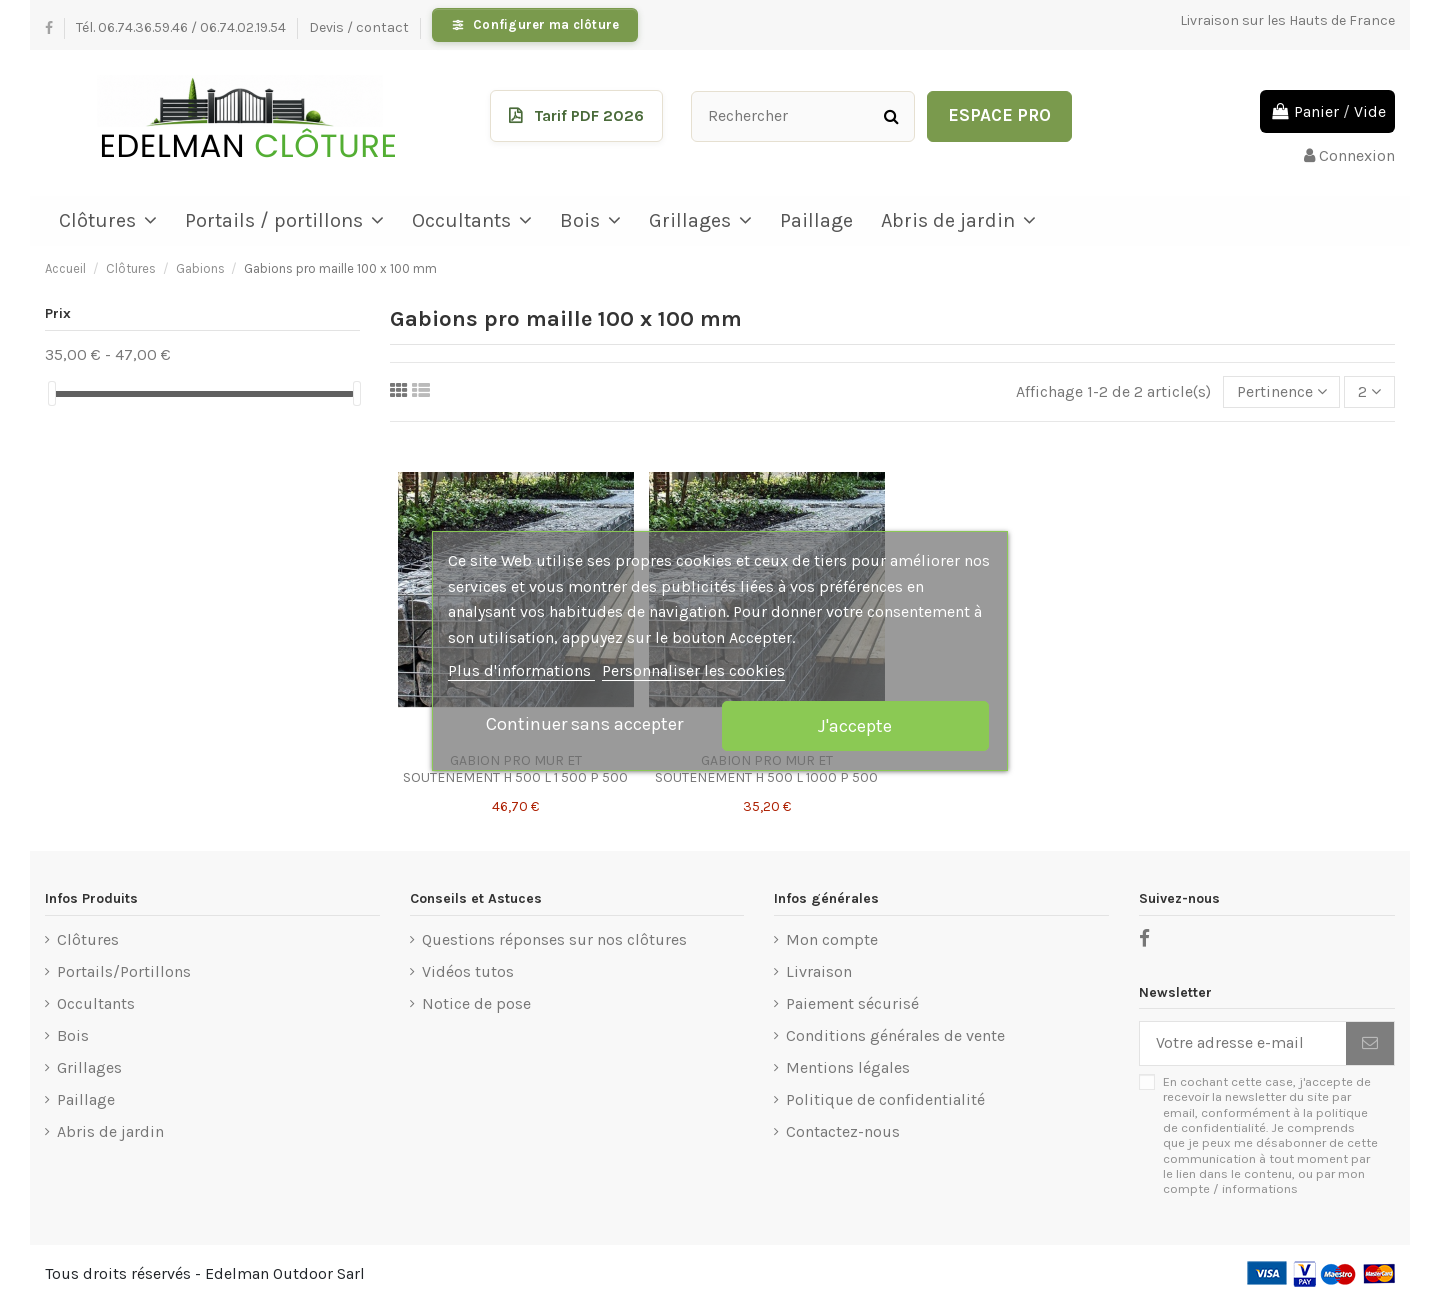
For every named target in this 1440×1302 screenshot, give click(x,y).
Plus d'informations (521, 670)
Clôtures (88, 939)
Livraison (819, 971)
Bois (73, 1035)
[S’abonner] (1370, 1043)
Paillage (86, 1099)
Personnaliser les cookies (693, 670)
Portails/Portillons (124, 971)
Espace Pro (999, 115)
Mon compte (832, 939)
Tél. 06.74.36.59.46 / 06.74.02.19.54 (182, 27)
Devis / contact (360, 27)
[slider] (52, 393)
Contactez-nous (843, 1131)
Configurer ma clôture (546, 24)
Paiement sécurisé (852, 1003)
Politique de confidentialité (885, 1099)
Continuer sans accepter (584, 724)
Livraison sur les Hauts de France (1287, 20)
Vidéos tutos (468, 971)
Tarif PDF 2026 (589, 115)
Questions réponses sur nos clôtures (554, 939)
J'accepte (855, 726)
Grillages (89, 1067)
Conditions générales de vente (895, 1035)
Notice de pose (476, 1003)
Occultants (96, 1003)
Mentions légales (848, 1067)
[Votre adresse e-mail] (1243, 1043)
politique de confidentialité (1265, 1120)
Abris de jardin (110, 1131)
